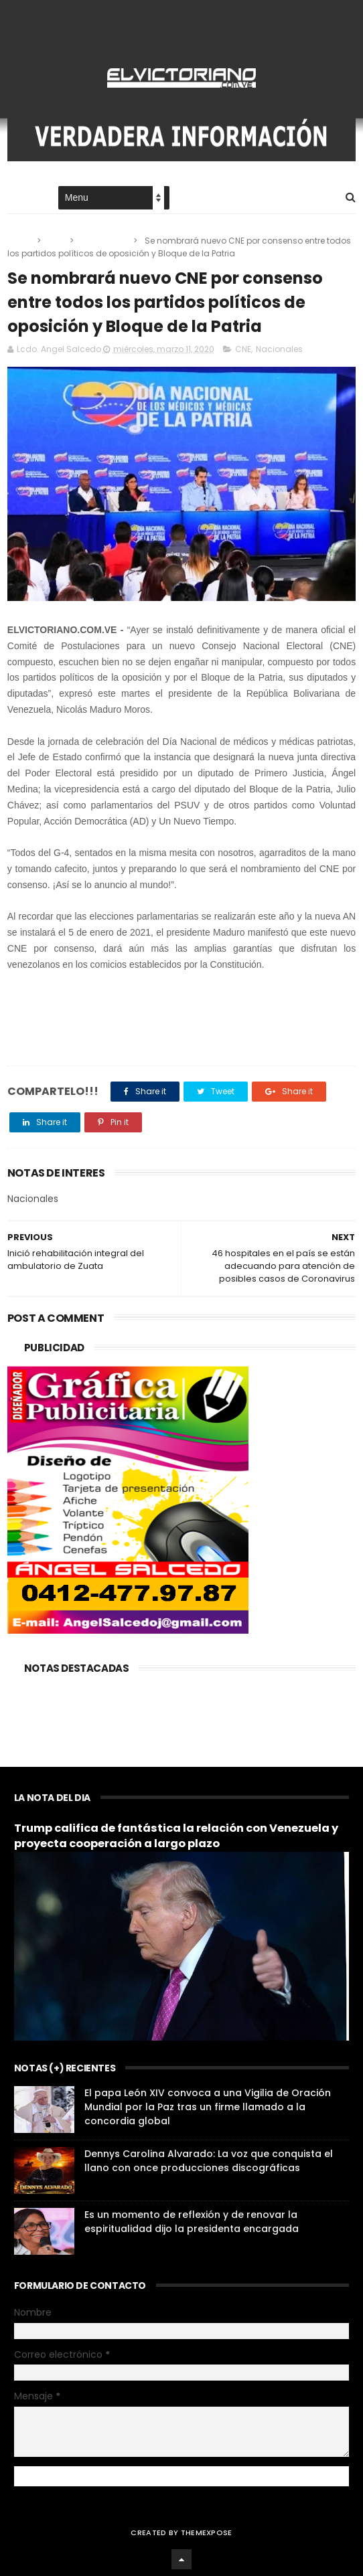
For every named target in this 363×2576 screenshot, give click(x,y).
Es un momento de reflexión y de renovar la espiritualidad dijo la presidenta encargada (191, 2221)
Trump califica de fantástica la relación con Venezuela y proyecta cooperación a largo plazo (176, 1835)
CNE (56, 240)
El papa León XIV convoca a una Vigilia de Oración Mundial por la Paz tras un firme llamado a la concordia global (207, 2107)
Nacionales (104, 240)
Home (19, 198)
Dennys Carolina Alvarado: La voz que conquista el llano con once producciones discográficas (208, 2160)
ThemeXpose (206, 2532)
